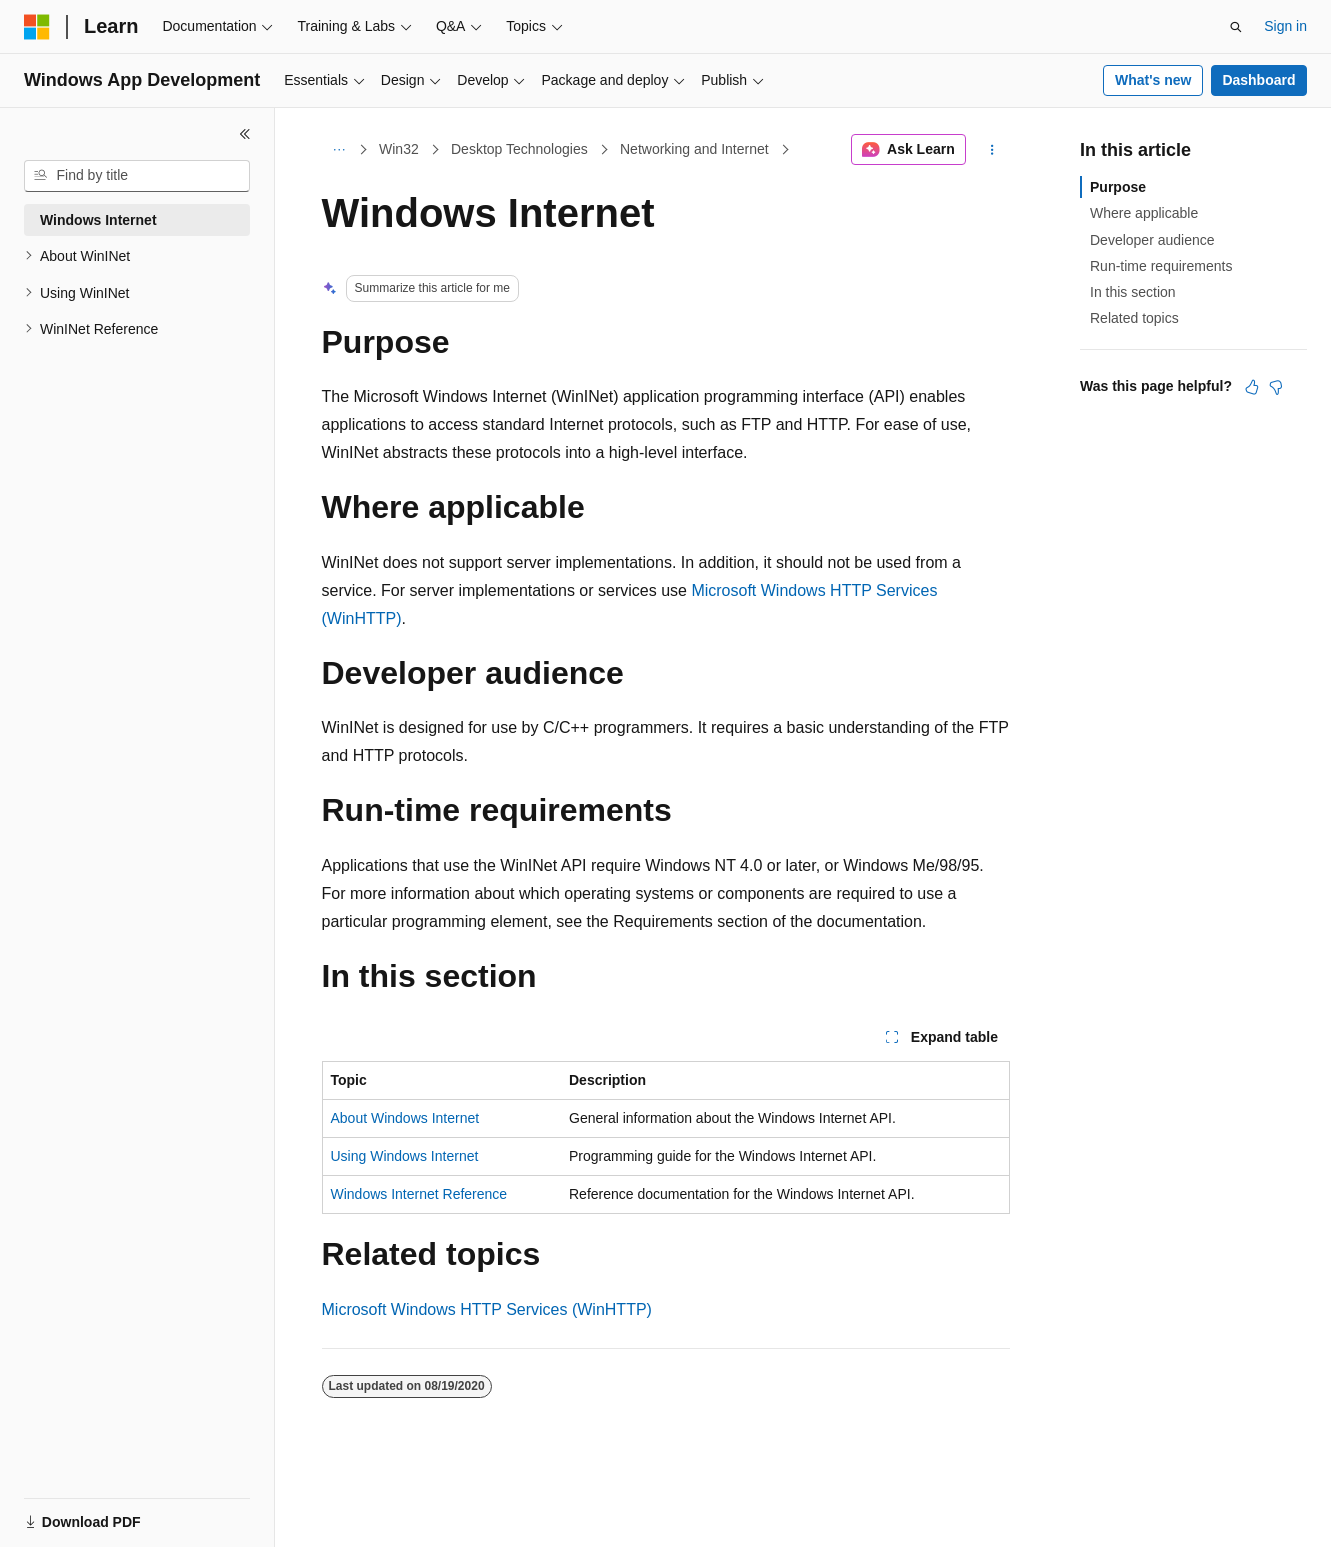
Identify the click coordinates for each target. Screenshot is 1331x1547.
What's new (1153, 80)
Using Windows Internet (405, 1156)
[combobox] (137, 176)
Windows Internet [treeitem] (98, 220)
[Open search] (1236, 27)
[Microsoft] (37, 27)
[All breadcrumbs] (339, 150)
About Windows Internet (405, 1118)
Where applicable (1144, 213)
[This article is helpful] (1252, 387)
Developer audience (1152, 240)
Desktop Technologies (519, 149)
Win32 (399, 149)
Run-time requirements (1161, 266)
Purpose (1118, 187)
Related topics (1134, 318)
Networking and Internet (694, 149)
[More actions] (991, 150)
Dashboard (1258, 80)
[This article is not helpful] (1276, 387)
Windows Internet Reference (419, 1194)
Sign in (1285, 26)
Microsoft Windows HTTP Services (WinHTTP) (487, 1309)
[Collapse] (245, 134)
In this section (1133, 292)
